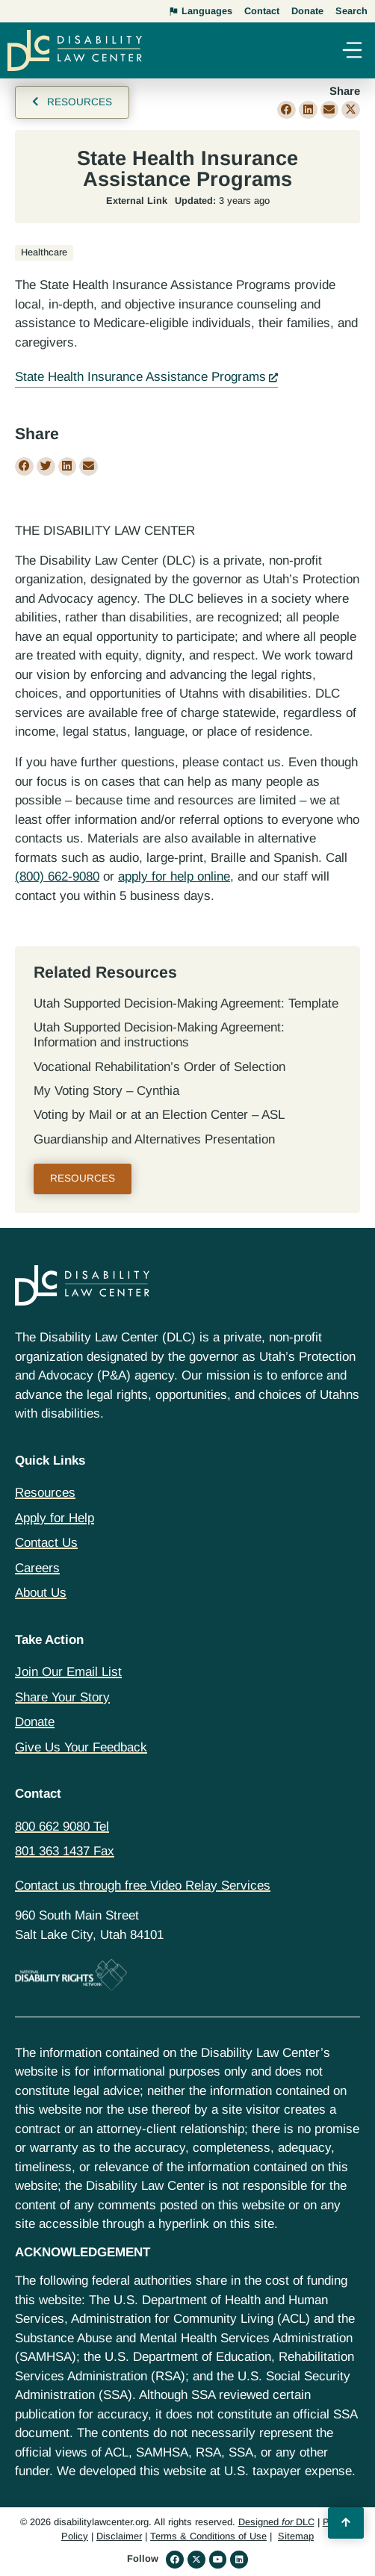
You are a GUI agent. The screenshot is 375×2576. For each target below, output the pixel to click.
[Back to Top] (346, 2523)
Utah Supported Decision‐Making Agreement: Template (186, 1003)
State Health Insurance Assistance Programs (140, 377)
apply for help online (174, 876)
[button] (352, 51)
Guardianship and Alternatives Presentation (154, 1139)
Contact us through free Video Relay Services (142, 1885)
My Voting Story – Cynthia (106, 1091)
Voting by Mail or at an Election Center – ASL (159, 1115)
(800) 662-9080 (57, 876)
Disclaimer (119, 2536)
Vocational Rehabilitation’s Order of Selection (159, 1067)
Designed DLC (276, 2521)
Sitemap (296, 2536)
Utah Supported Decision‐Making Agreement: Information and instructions (159, 1034)
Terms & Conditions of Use (208, 2536)
